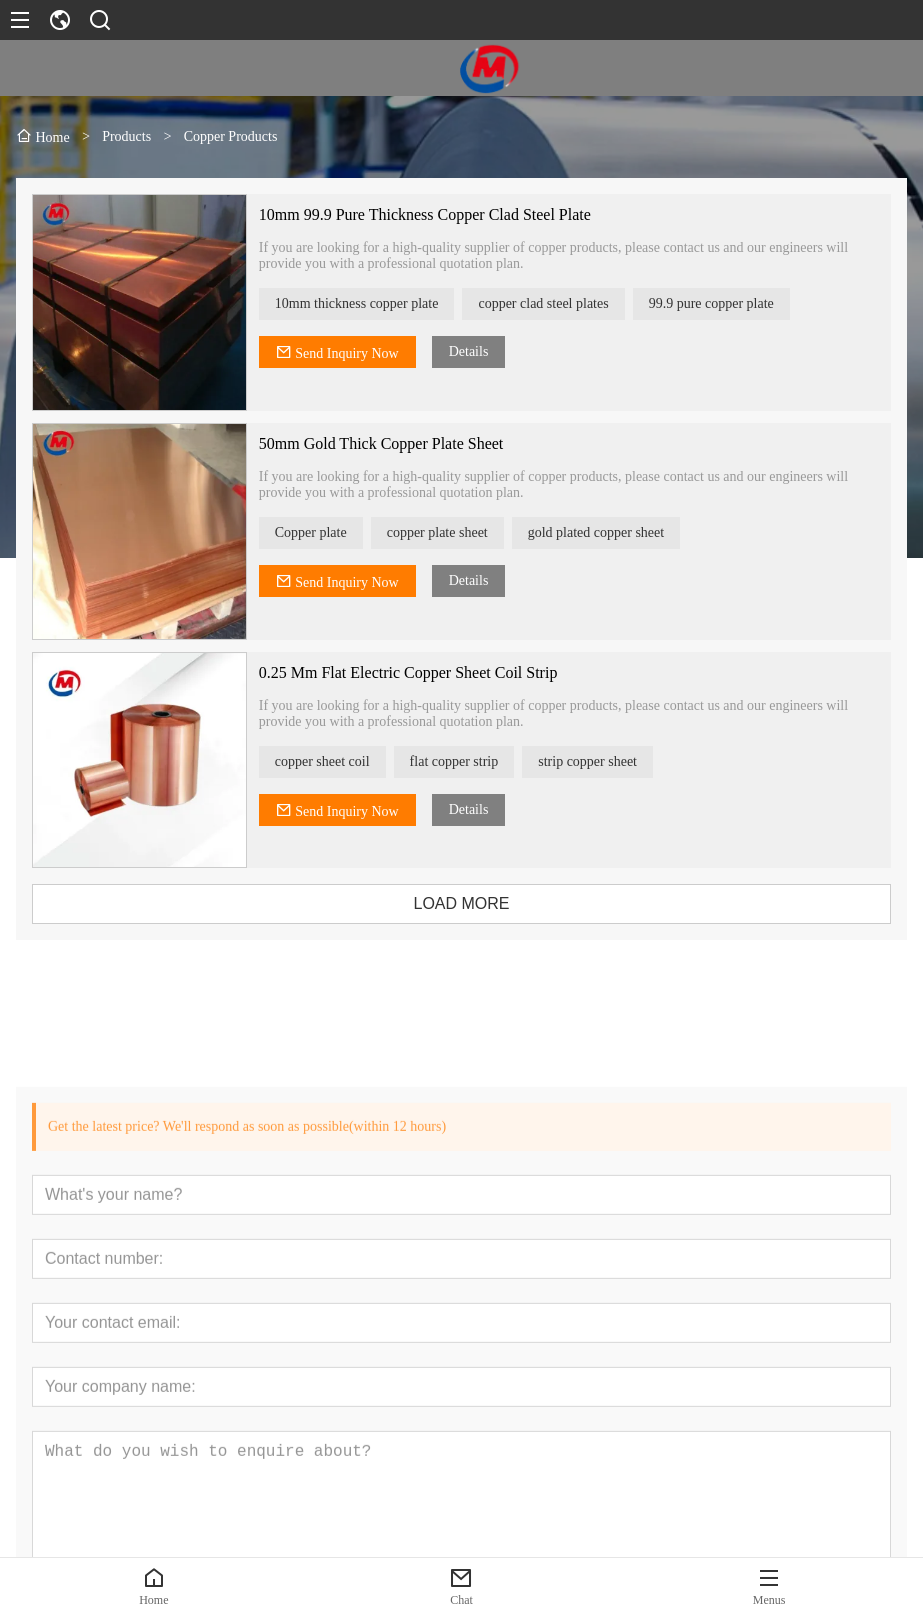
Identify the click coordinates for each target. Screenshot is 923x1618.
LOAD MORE (476, 903)
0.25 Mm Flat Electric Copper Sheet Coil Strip (422, 672)
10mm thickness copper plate (371, 303)
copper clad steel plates (558, 303)
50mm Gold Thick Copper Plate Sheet (395, 443)
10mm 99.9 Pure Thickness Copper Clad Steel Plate (439, 214)
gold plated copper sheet (610, 532)
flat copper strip (468, 761)
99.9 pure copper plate (725, 303)
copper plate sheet (451, 532)
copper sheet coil (336, 761)
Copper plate (325, 532)
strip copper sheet (602, 761)
